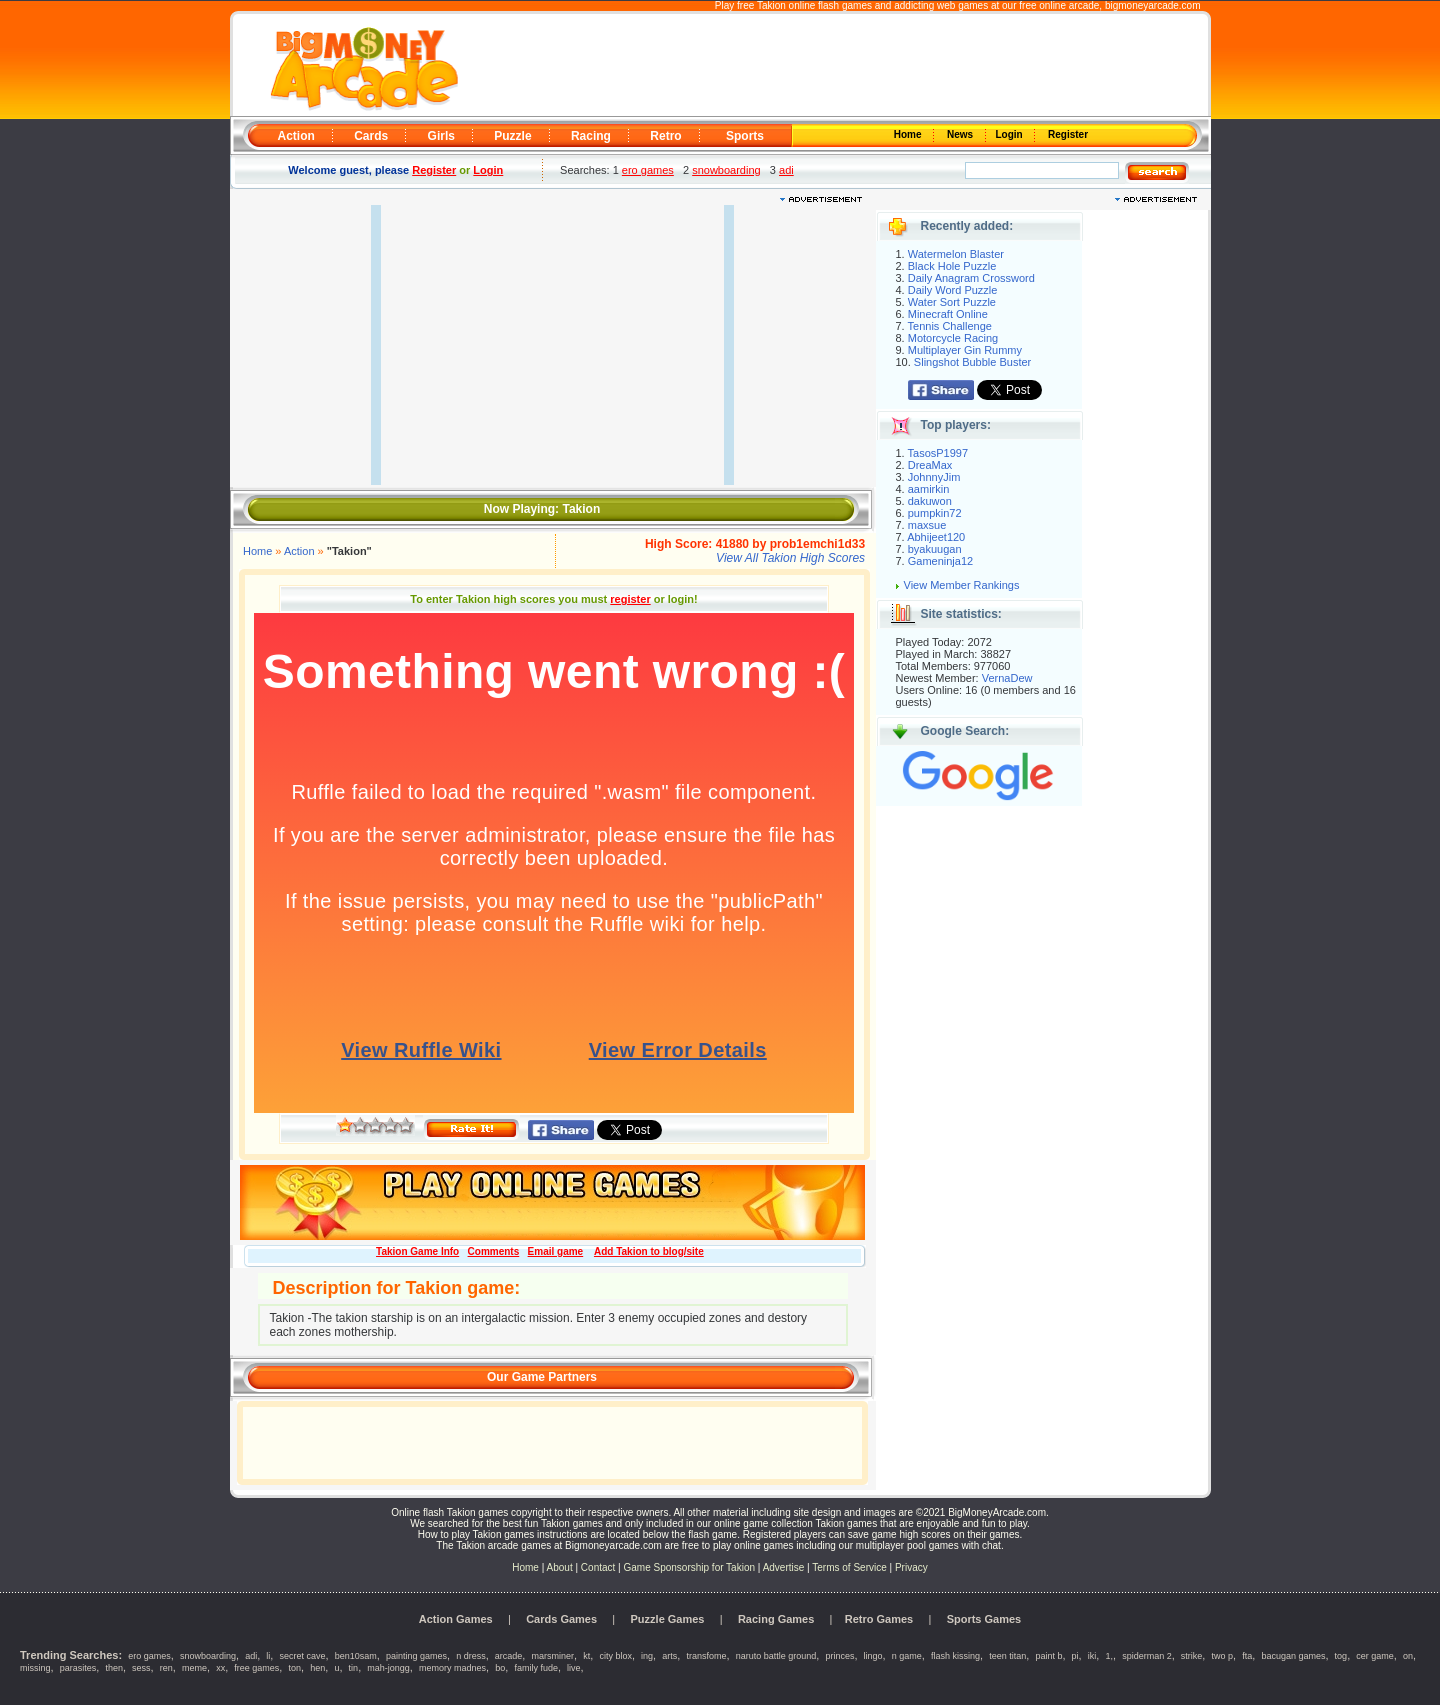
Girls (441, 136)
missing (35, 1668)
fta (1247, 1656)
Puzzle (512, 136)
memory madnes (452, 1668)
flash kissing (955, 1656)
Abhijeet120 (936, 537)
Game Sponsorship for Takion (689, 1567)
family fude (536, 1668)
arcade (509, 1656)
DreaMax (930, 465)
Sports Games (984, 1619)
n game (907, 1656)
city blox (615, 1656)
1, (1109, 1656)
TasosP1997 (938, 453)
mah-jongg (388, 1668)
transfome (706, 1656)
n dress (471, 1656)
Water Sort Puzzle (952, 302)
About (560, 1567)
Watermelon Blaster (956, 254)
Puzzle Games (668, 1619)
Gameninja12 (940, 561)
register (630, 599)
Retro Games (879, 1619)
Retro (665, 136)
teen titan (1007, 1656)
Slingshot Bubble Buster (972, 362)
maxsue (927, 525)
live (574, 1668)
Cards (371, 136)
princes (839, 1656)
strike (1192, 1656)
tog (1341, 1656)
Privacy (911, 1567)
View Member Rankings (962, 585)
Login (1011, 134)
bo (500, 1668)
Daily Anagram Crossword (971, 278)
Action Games (456, 1619)
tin (354, 1668)
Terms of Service (850, 1567)
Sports (745, 136)
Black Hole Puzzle (952, 266)
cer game (1375, 1656)
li (268, 1656)
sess (141, 1668)
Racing (591, 136)
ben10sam (356, 1656)
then (114, 1668)
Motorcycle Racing (953, 338)
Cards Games (561, 1619)
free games (256, 1668)
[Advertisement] (832, 66)
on (1408, 1656)
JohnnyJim (934, 477)
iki (1092, 1656)
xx (220, 1668)
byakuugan (935, 549)
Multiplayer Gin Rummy (965, 350)
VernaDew (1007, 678)
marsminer (553, 1656)
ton (295, 1668)
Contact (598, 1567)
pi (1075, 1656)
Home (909, 134)
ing (647, 1656)
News (961, 134)
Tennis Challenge (950, 326)
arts (669, 1656)
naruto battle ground (776, 1656)
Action (296, 136)
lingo (873, 1656)
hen (317, 1668)
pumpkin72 (935, 513)
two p (1223, 1656)
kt (586, 1656)
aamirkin (929, 489)
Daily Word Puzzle (953, 290)
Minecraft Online (948, 314)
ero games (648, 170)
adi (786, 170)
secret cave (303, 1656)
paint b (1048, 1656)
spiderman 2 (1147, 1656)
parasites (78, 1668)
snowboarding (726, 170)
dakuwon (930, 501)
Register (1066, 134)
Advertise (784, 1567)
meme (194, 1668)
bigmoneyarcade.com (1153, 5)
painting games (416, 1656)
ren (166, 1668)
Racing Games (776, 1619)
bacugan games (1293, 1656)
